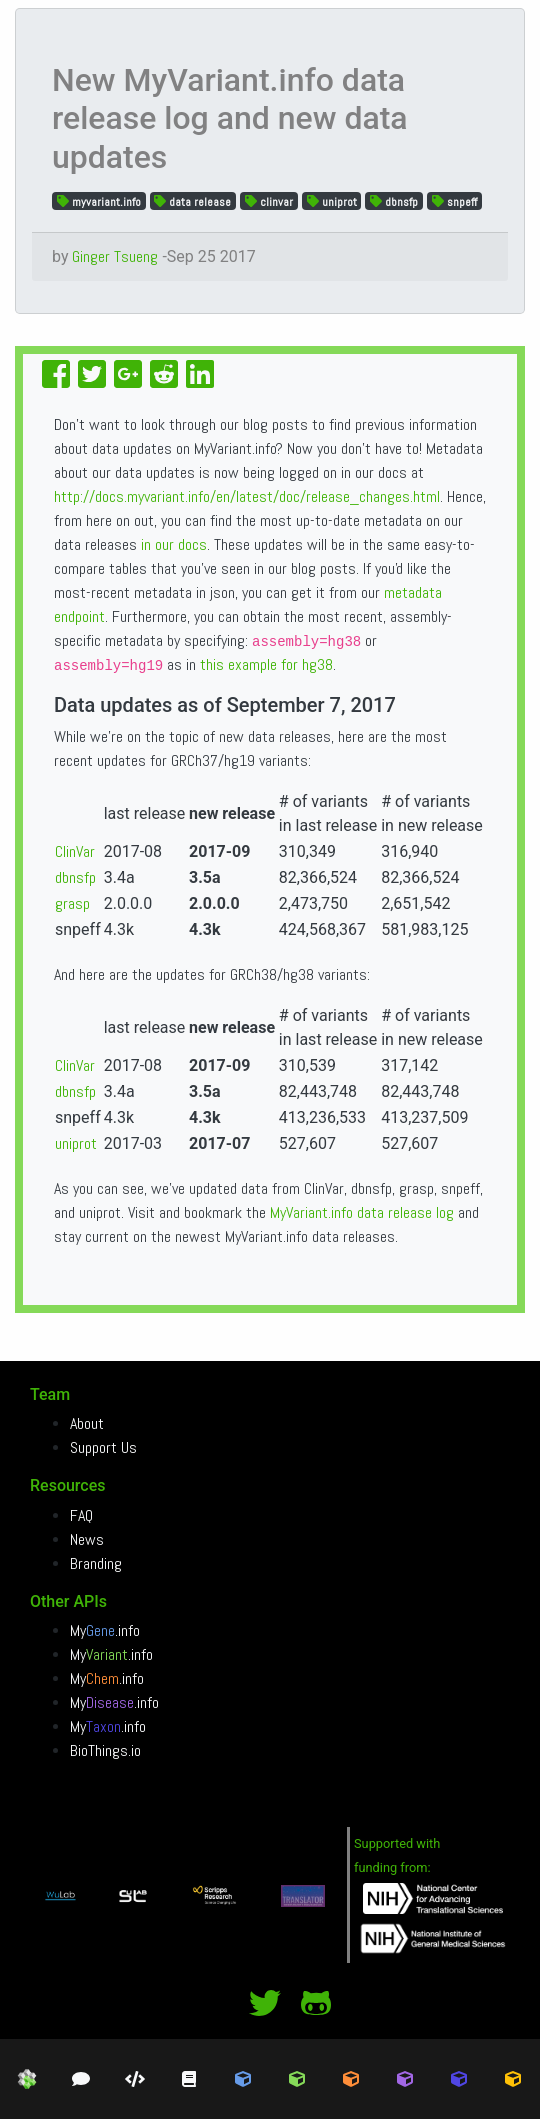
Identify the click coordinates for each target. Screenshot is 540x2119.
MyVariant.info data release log (362, 1212)
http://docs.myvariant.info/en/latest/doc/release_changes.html (247, 496)
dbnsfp (394, 201)
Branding (96, 1563)
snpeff (454, 201)
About (87, 1423)
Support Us (103, 1447)
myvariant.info (99, 201)
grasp (72, 903)
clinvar (269, 201)
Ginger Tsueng (115, 256)
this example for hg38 (266, 664)
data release (192, 201)
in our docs (174, 544)
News (87, 1539)
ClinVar (75, 851)
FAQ (81, 1515)
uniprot (332, 201)
